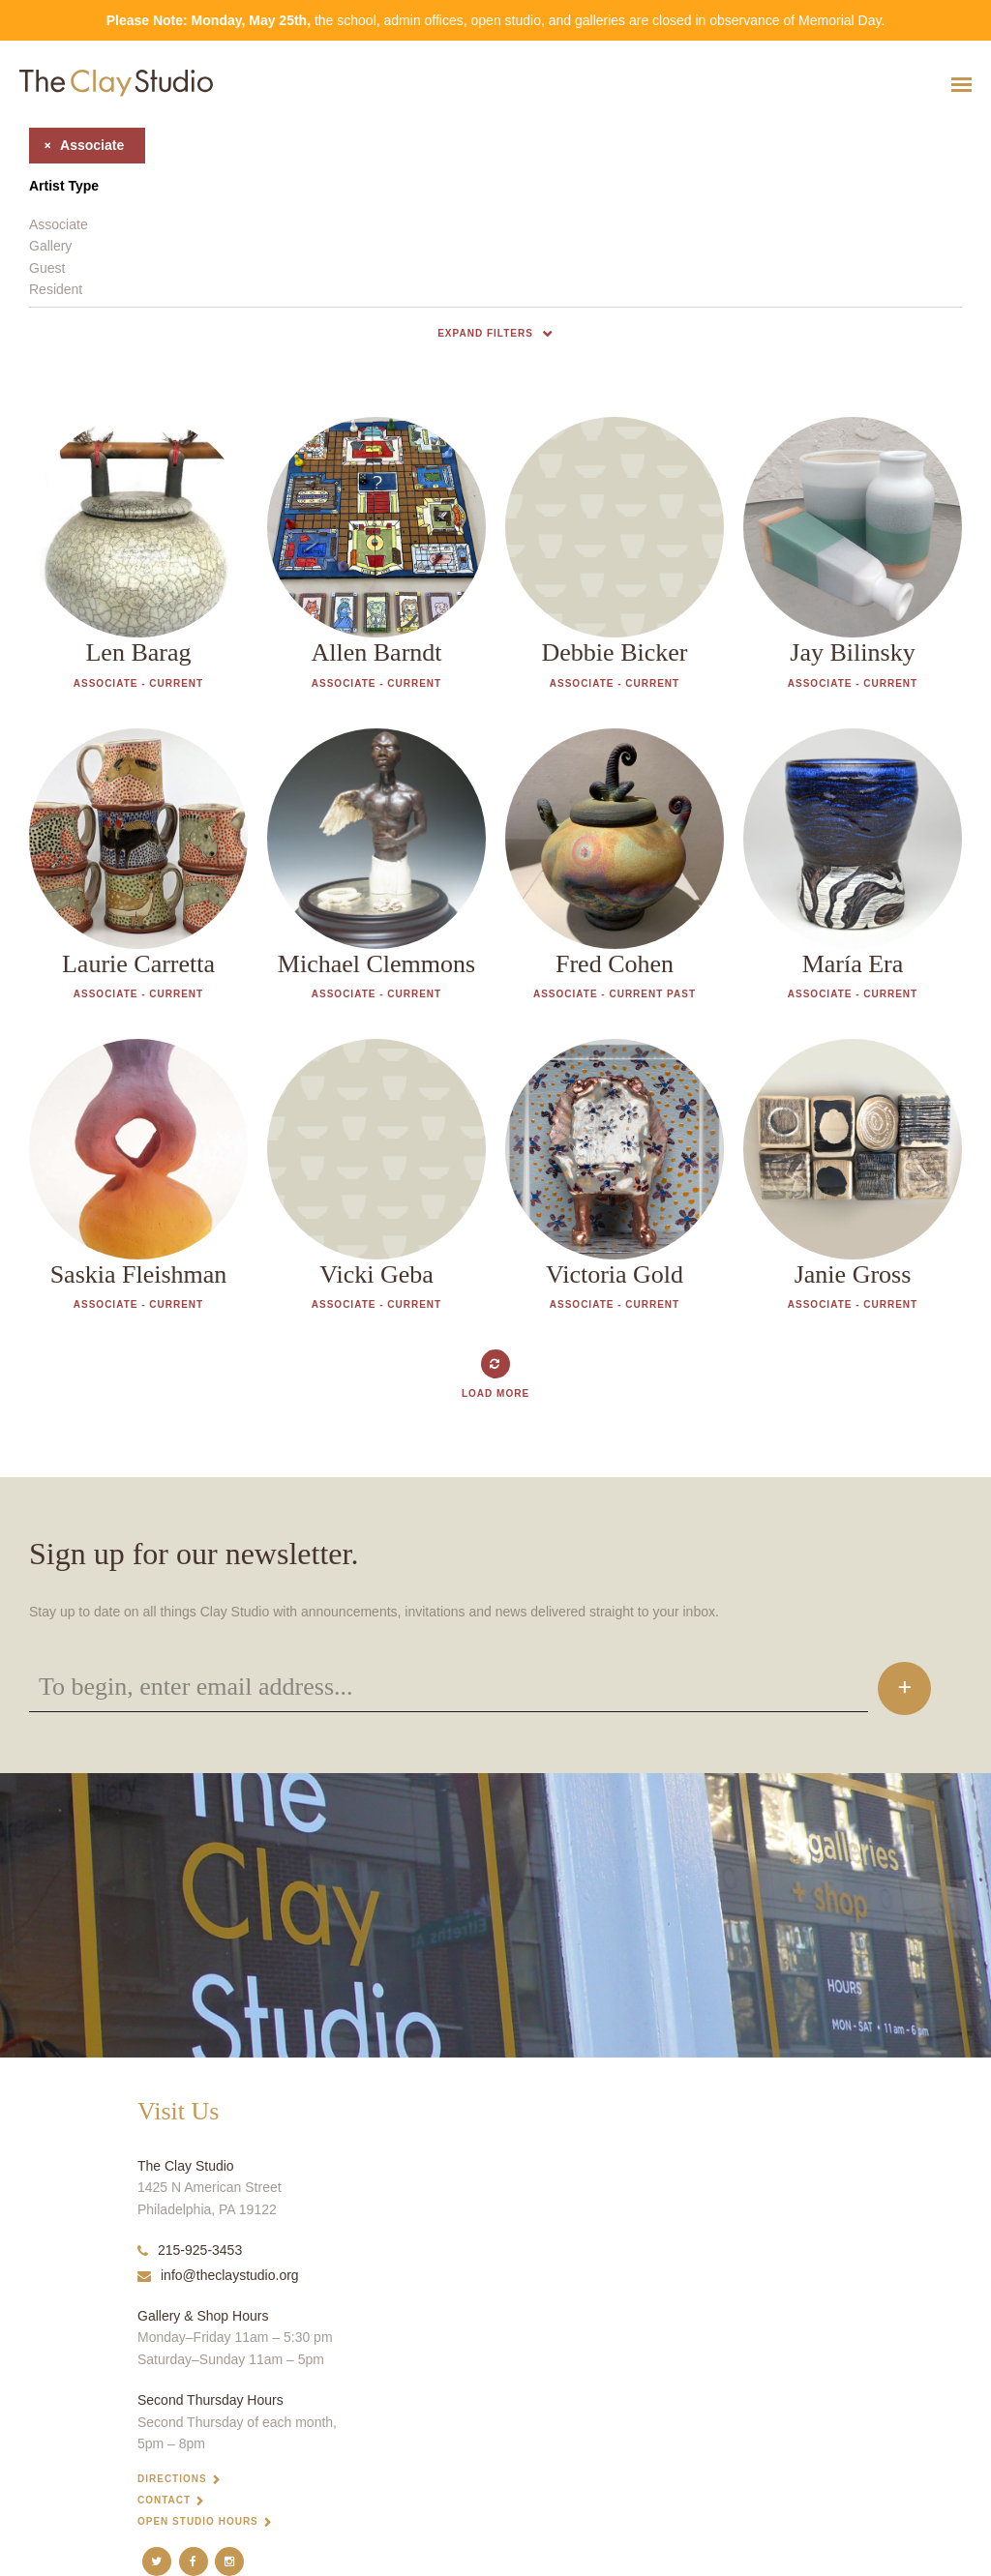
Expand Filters (485, 333)
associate (76, 145)
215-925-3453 (189, 2250)
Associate (58, 224)
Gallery (50, 245)
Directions (172, 2478)
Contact (164, 2500)
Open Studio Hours (197, 2521)
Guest (47, 268)
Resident (55, 289)
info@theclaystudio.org (218, 2275)
